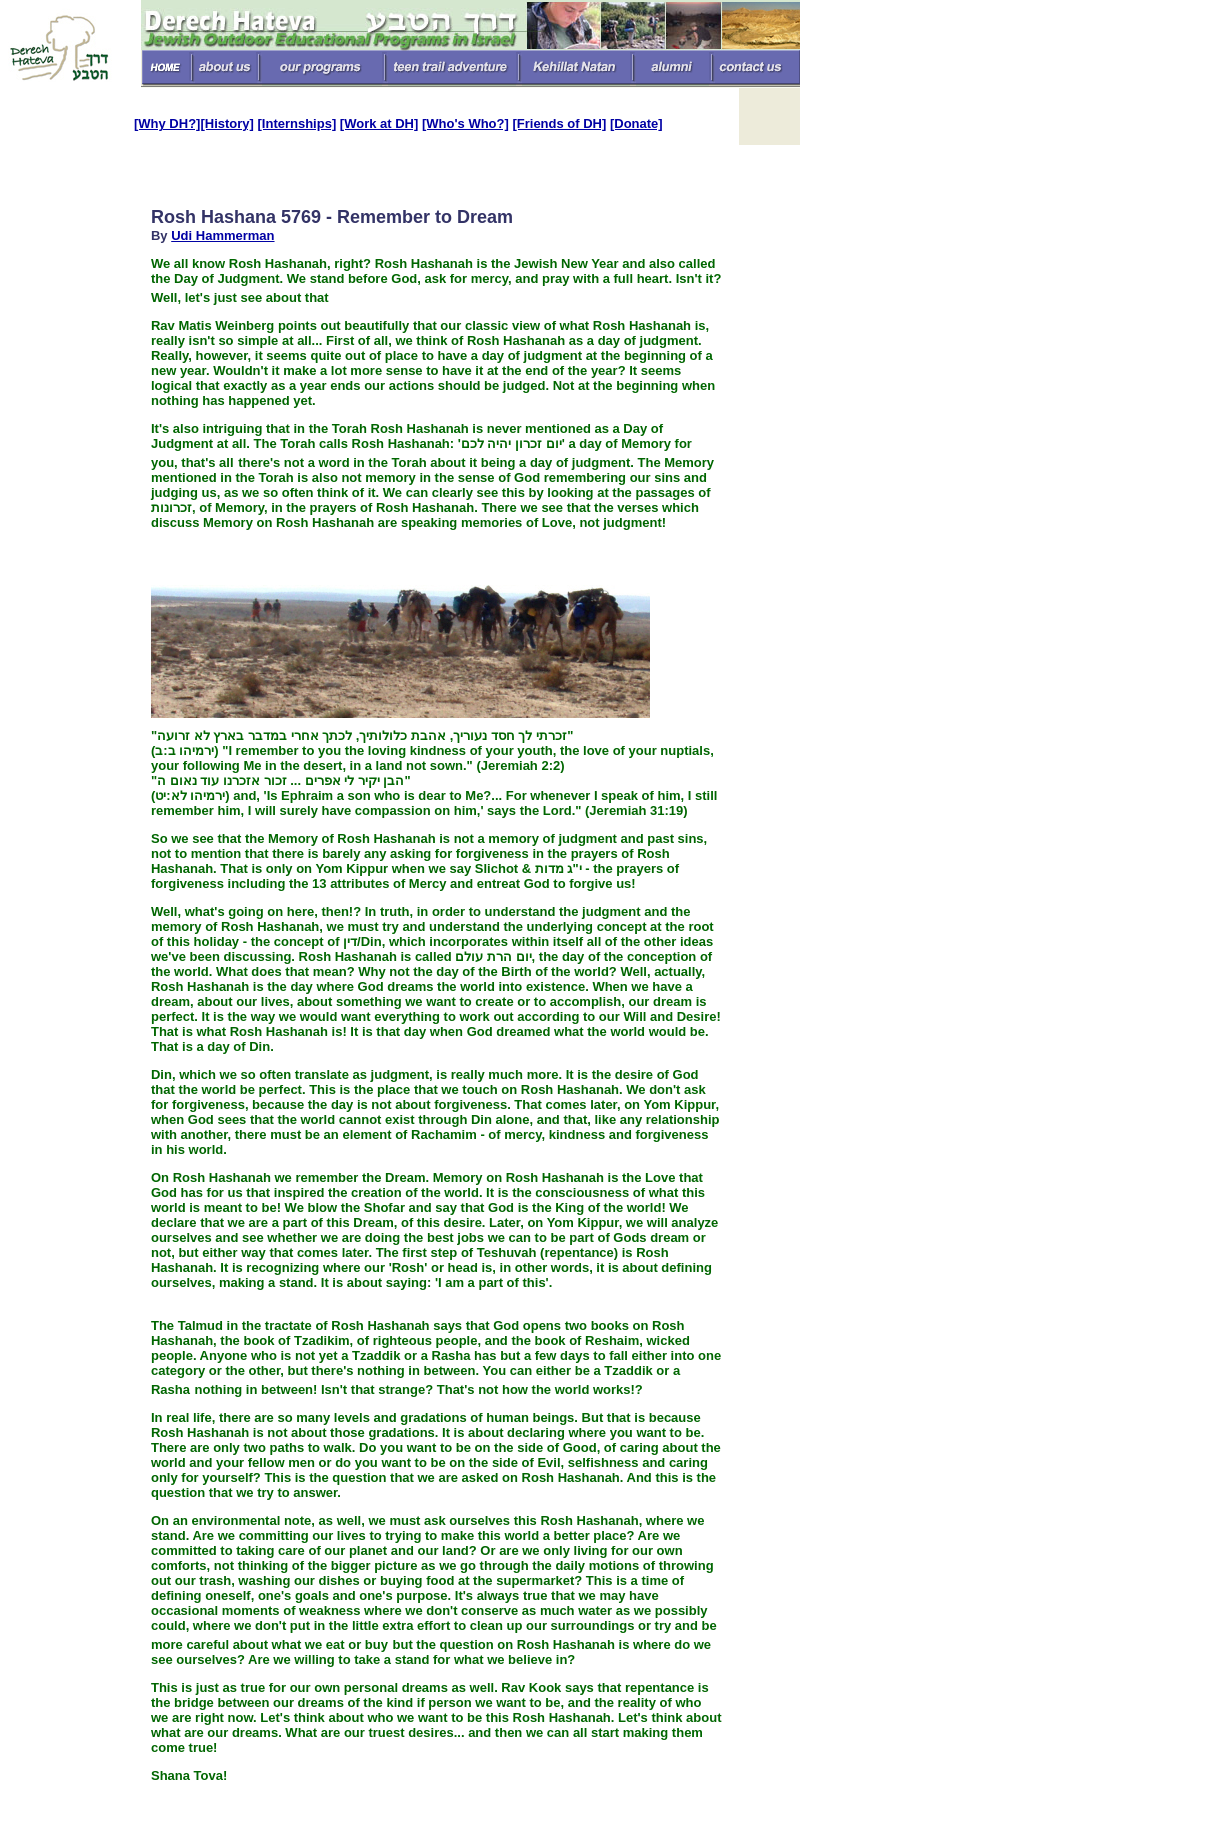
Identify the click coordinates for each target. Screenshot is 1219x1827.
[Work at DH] (379, 123)
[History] (226, 123)
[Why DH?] (167, 123)
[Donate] (636, 123)
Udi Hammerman (222, 235)
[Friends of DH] (559, 123)
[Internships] (297, 123)
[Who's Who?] (465, 123)
